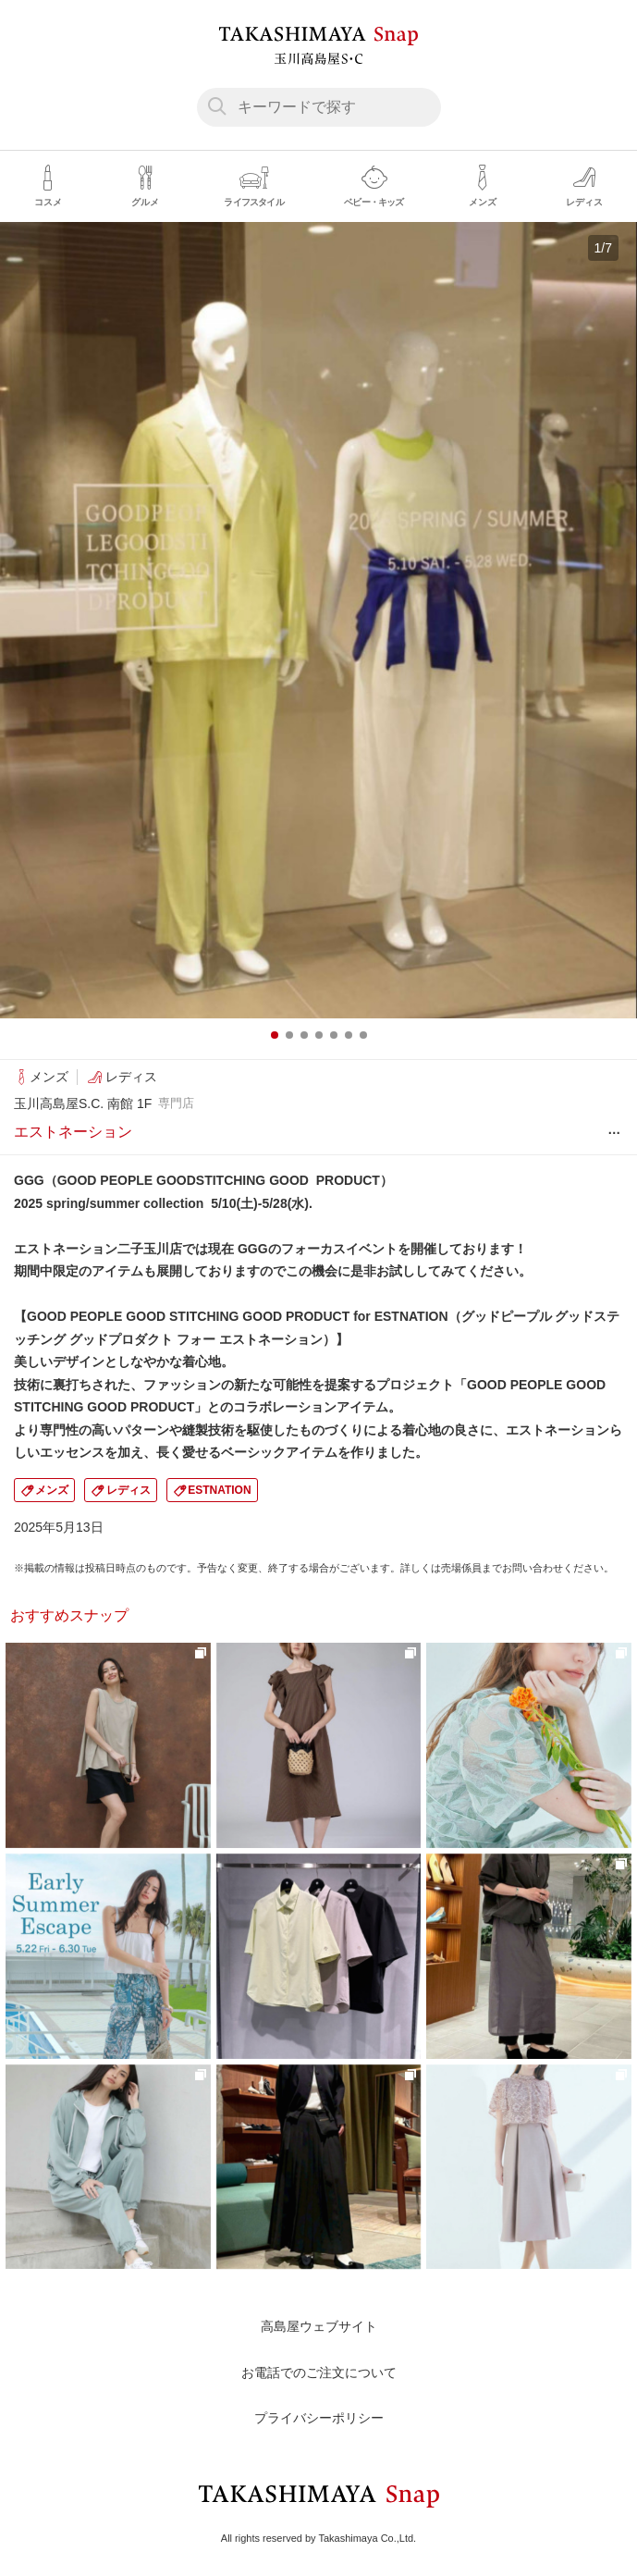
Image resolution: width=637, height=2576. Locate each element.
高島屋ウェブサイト (319, 2326)
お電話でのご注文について (319, 2372)
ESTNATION (219, 1490)
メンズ (51, 1490)
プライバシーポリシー (319, 2417)
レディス (128, 1490)
